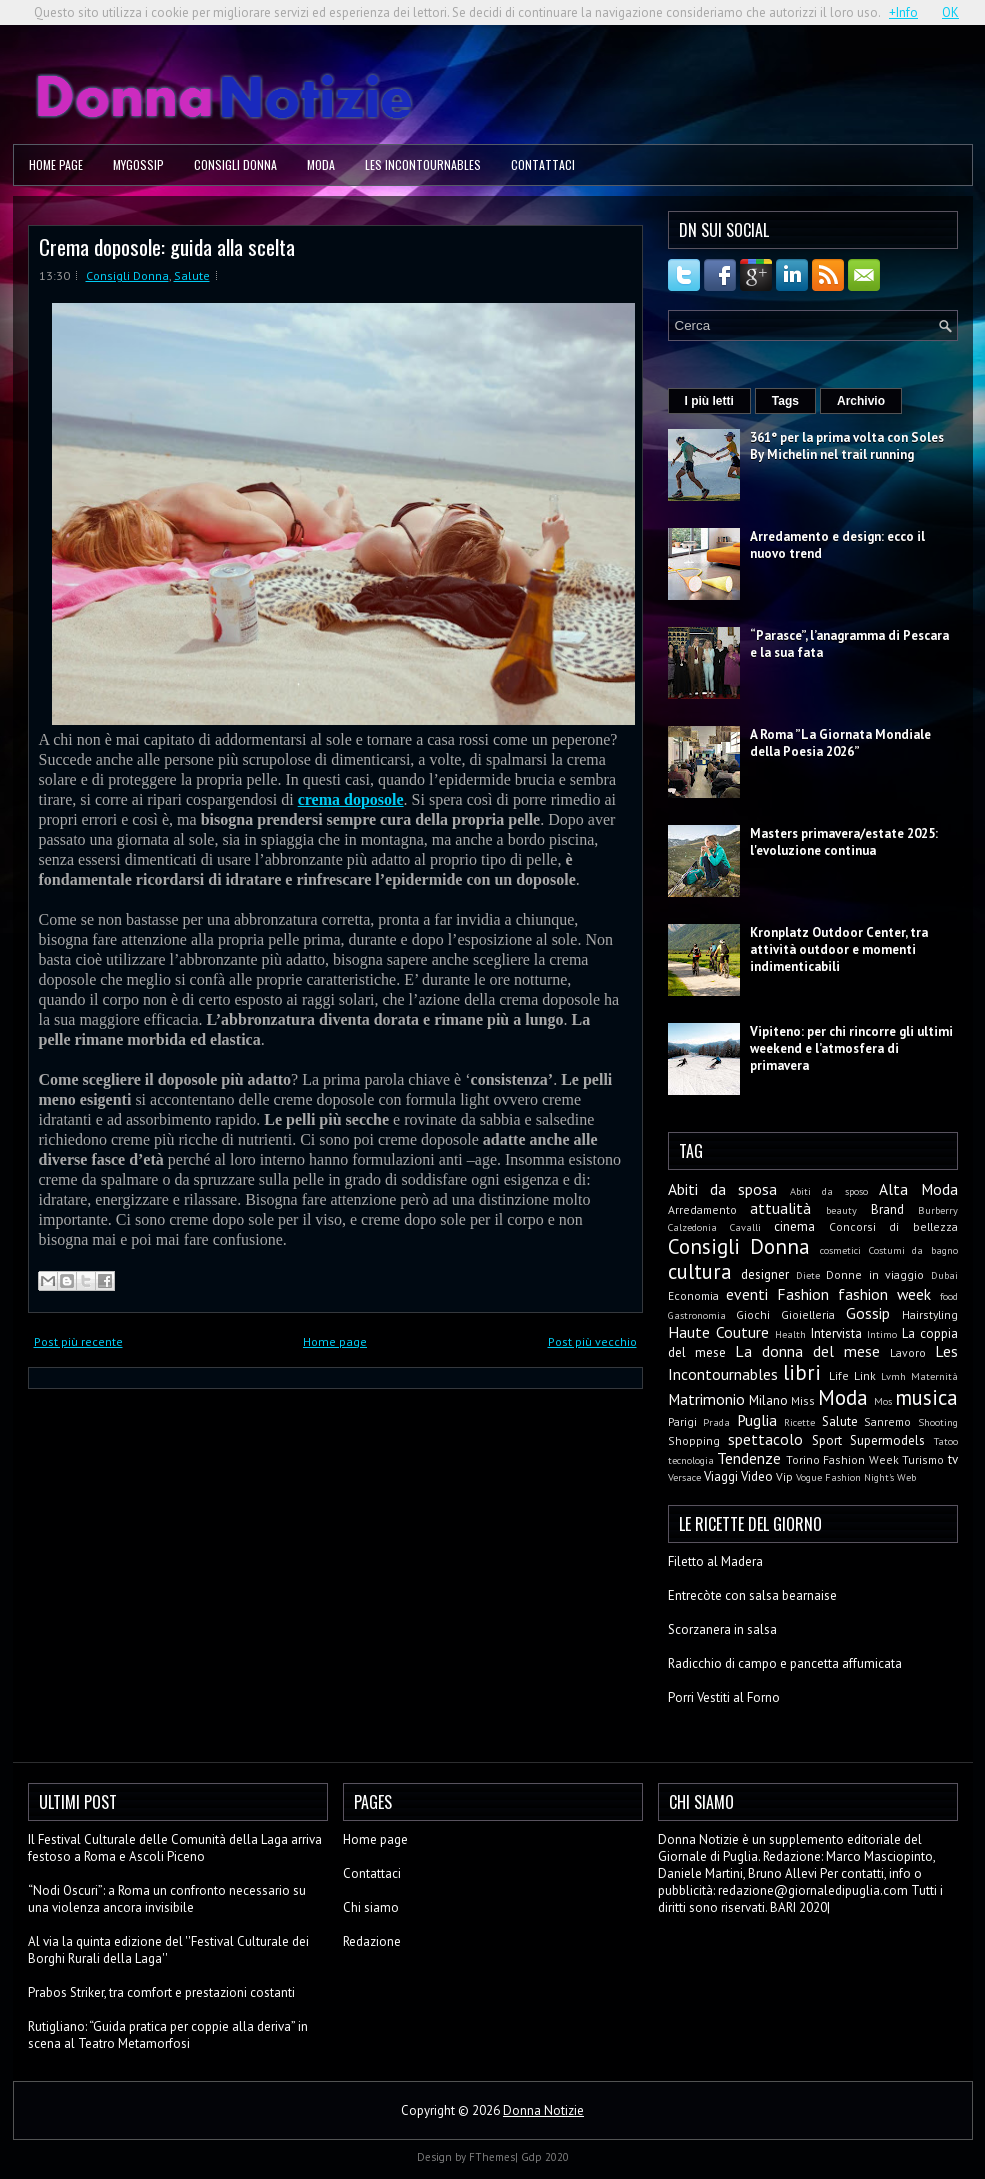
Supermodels (887, 1440)
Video (757, 1476)
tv (953, 1459)
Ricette (799, 1422)
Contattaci (543, 164)
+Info (903, 12)
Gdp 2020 (545, 2157)
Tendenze (749, 1458)
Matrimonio (706, 1399)
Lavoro (908, 1352)
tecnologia (691, 1460)
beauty (841, 1210)
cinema (794, 1226)
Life (839, 1375)
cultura (700, 1271)
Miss (803, 1400)
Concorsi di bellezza (893, 1226)
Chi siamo (371, 1907)
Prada (716, 1422)
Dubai (944, 1275)
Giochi (753, 1314)
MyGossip (138, 164)
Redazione (372, 1941)
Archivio (861, 401)
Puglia (757, 1420)
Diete (808, 1275)
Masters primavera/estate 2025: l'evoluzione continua (844, 842)
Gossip (868, 1313)
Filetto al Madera (715, 1561)
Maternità (934, 1376)
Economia (693, 1295)
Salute (192, 275)
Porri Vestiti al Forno (724, 1697)
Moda (321, 164)
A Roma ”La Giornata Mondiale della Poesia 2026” (840, 743)
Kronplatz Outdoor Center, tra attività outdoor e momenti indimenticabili (839, 949)
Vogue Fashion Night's (845, 1477)
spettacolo (765, 1439)
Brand (887, 1209)
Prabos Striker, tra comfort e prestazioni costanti (161, 1992)
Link (865, 1375)
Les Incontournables (423, 164)
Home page (56, 164)
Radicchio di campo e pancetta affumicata (785, 1663)
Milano (768, 1400)
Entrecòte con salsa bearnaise (752, 1595)
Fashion (803, 1294)
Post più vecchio (592, 1341)
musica (926, 1397)
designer (765, 1274)
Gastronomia (697, 1315)
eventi (747, 1294)
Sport (827, 1440)
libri (802, 1372)
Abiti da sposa (723, 1189)
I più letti (709, 401)
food (949, 1296)
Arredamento (702, 1209)
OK (950, 12)
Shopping (694, 1440)
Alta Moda (918, 1189)
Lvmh (893, 1376)
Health (790, 1334)
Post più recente (78, 1341)
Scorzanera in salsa (722, 1629)
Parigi (682, 1421)
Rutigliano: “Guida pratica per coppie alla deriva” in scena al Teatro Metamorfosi (168, 2035)
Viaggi (721, 1476)
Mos (883, 1401)
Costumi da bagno (913, 1250)
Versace (684, 1477)
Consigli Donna (235, 164)
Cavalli (745, 1227)
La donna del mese (807, 1351)
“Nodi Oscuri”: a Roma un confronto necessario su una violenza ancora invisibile (167, 1899)
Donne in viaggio (875, 1274)
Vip (784, 1476)
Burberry (938, 1210)
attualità (780, 1208)
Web (906, 1477)
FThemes (492, 2157)
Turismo (923, 1459)
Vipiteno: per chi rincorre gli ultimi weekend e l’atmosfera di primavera (851, 1048)
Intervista (836, 1333)
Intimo (882, 1334)
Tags (785, 401)
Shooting (938, 1422)
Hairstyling (930, 1314)
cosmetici (840, 1250)
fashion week (884, 1294)
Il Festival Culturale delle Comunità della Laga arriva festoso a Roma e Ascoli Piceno (175, 1848)
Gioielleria (808, 1314)
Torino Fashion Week (842, 1459)
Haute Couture (718, 1332)
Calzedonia (692, 1227)
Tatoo (946, 1441)
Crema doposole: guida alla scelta (167, 246)
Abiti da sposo (829, 1191)
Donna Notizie (543, 2110)
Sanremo (887, 1421)
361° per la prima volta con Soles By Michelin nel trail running (847, 446)
